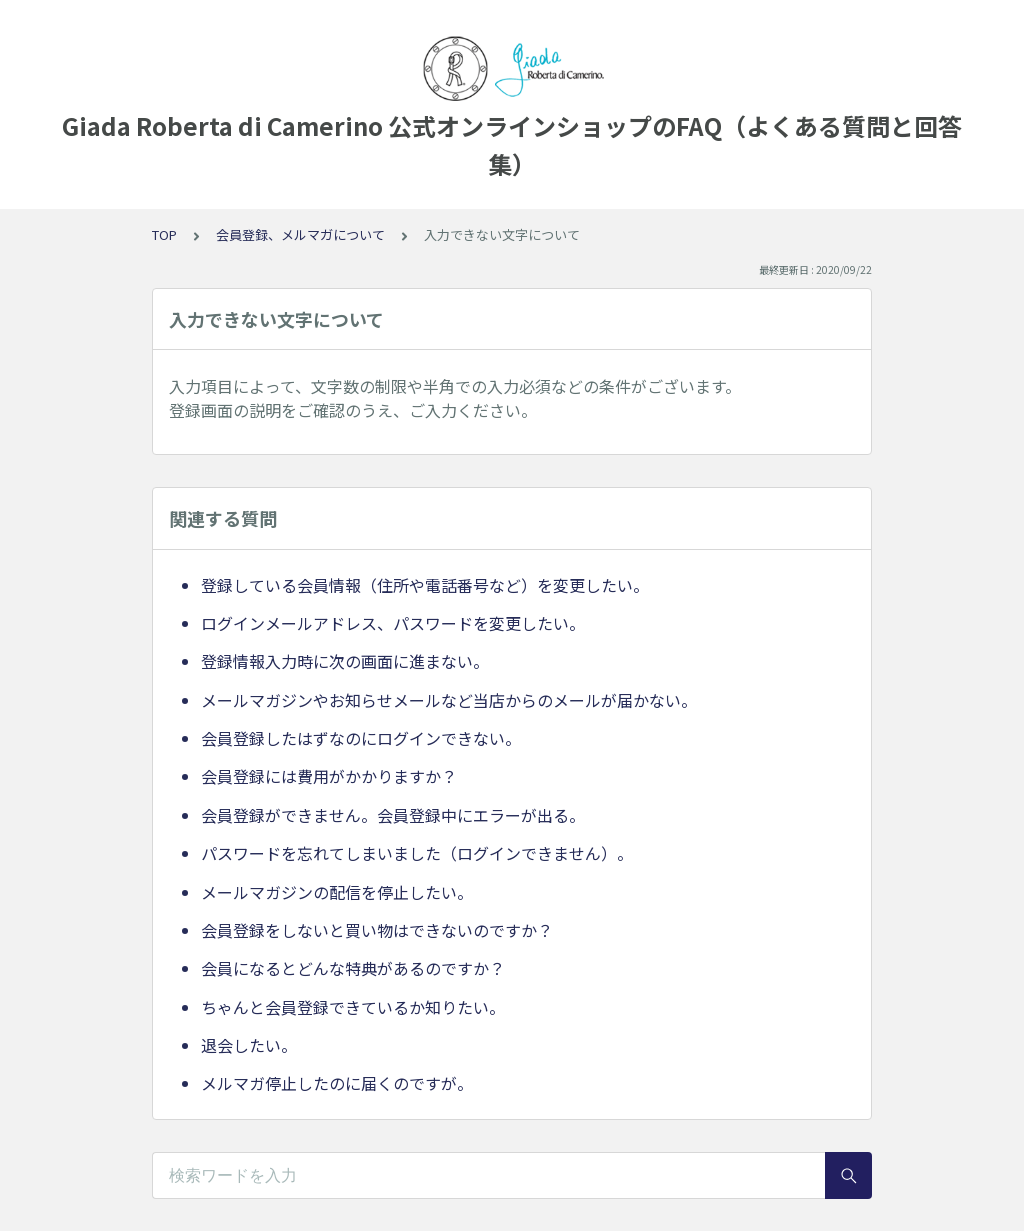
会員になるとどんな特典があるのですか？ (353, 968)
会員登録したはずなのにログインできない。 (361, 738)
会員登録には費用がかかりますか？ (329, 776)
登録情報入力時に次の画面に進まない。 (345, 661)
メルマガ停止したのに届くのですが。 (337, 1083)
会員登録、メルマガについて (300, 234)
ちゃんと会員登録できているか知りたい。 (353, 1007)
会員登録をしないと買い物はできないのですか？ (377, 930)
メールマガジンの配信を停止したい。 (337, 892)
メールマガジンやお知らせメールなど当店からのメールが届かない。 (449, 700)
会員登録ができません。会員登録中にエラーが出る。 (393, 815)
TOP (164, 234)
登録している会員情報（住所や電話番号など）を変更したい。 (425, 585)
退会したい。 (249, 1045)
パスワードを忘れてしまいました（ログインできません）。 (417, 853)
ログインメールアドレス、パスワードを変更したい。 (393, 623)
